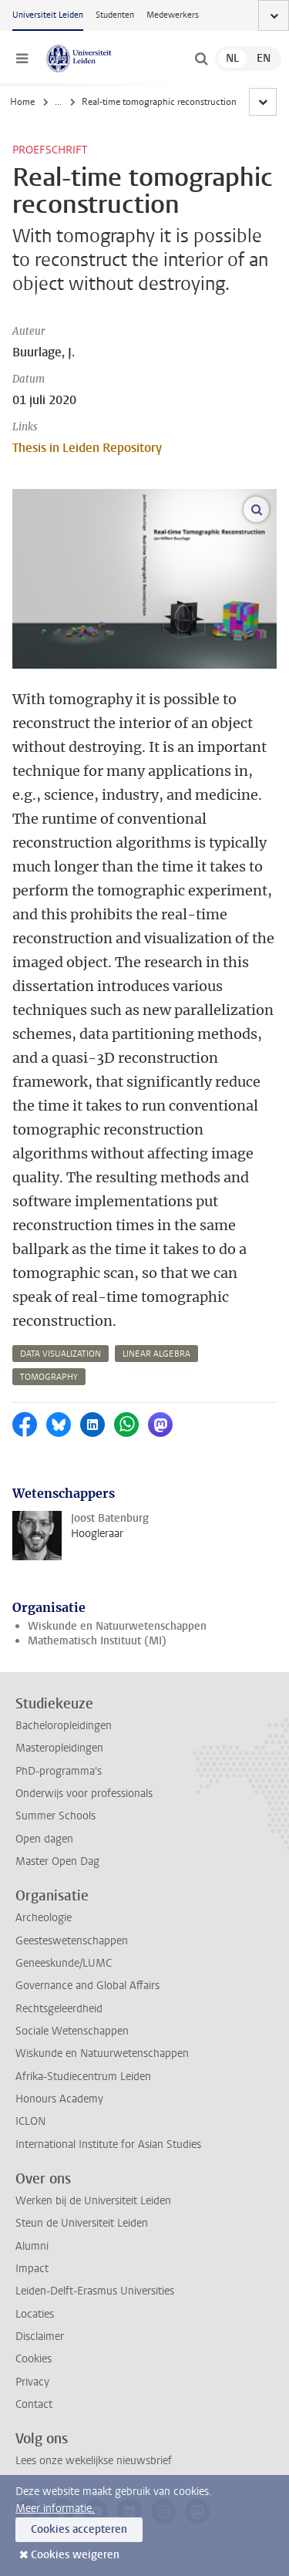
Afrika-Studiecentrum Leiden (83, 2076)
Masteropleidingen (59, 1748)
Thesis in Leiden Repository (87, 448)
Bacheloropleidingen (63, 1725)
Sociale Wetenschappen (72, 2031)
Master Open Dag (57, 1861)
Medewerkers (172, 15)
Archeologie (43, 1917)
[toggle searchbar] (201, 58)
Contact (33, 2404)
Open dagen (44, 1839)
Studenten (115, 15)
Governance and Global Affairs (87, 1985)
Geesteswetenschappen (71, 1941)
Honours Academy (59, 2099)
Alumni (32, 2246)
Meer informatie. (55, 2508)
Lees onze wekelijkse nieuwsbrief (93, 2460)
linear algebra (156, 1354)
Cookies (33, 2359)
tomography (49, 1377)
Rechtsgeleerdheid (58, 2008)
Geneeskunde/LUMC (63, 1963)
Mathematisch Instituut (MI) (97, 1641)
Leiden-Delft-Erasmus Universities (94, 2291)
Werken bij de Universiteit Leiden (93, 2200)
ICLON (30, 2121)
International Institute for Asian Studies (108, 2144)
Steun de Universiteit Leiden (81, 2223)
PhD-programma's (58, 1771)
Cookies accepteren (79, 2529)
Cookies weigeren (75, 2554)
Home (22, 102)
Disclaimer (39, 2336)
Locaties (34, 2314)
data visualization (60, 1354)
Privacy (32, 2382)
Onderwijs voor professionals (84, 1793)
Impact (32, 2268)
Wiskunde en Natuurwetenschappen (117, 1626)
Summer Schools (55, 1816)
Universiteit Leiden (47, 15)
